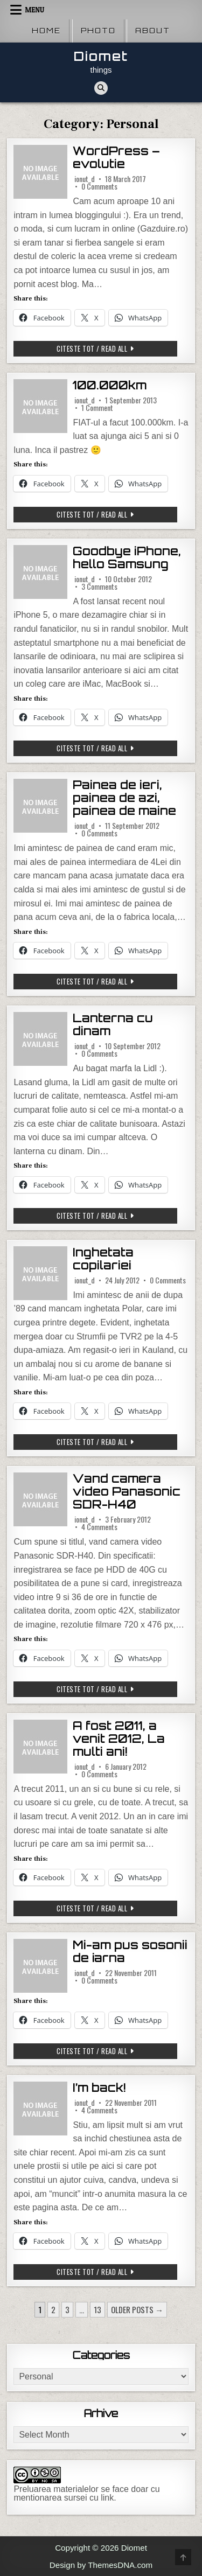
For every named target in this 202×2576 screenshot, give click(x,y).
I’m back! (99, 2088)
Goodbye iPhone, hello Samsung (127, 557)
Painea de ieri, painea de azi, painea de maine (124, 798)
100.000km (110, 385)
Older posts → (137, 2309)
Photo (98, 30)
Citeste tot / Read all (110, 350)
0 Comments (99, 186)
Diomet (101, 56)
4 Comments (99, 1527)
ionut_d (84, 179)
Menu (34, 9)
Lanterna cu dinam (113, 1024)
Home (46, 30)
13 (97, 2309)
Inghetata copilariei (103, 1259)
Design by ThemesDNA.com (101, 2565)
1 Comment (97, 407)
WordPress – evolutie (116, 157)
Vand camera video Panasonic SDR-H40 (126, 1491)
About (152, 30)
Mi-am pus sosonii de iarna (130, 1951)
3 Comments (99, 586)
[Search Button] (101, 88)
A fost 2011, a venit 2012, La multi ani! (119, 1738)
